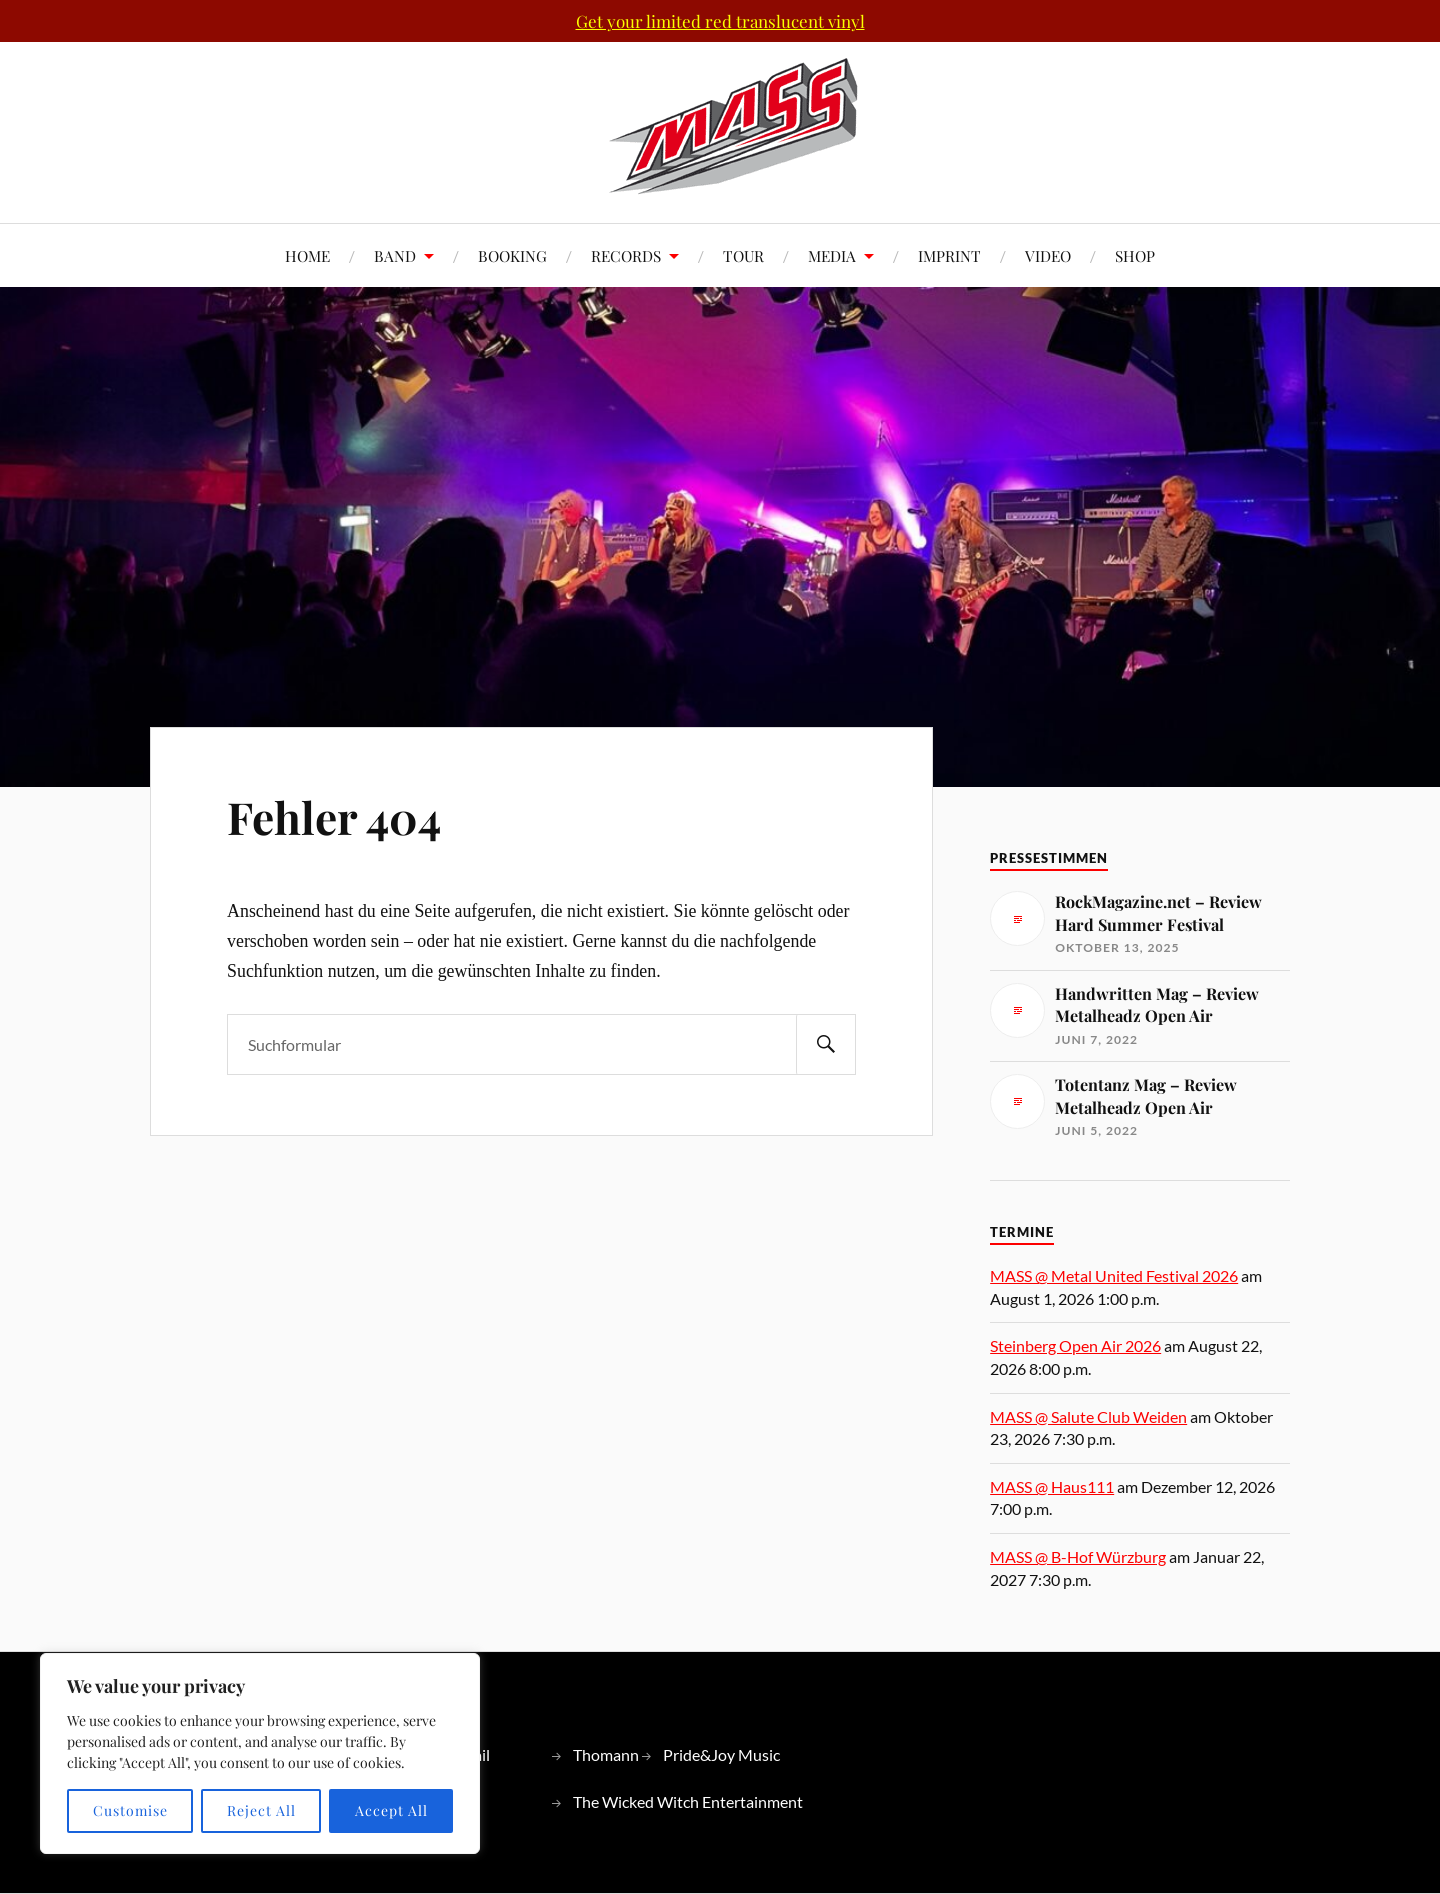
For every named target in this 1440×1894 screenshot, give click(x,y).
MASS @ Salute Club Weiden (1088, 1416)
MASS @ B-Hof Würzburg (1078, 1556)
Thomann (606, 1754)
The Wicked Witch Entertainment (688, 1801)
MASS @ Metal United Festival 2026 (1114, 1275)
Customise (130, 1810)
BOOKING (512, 255)
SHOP (1135, 255)
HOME (307, 255)
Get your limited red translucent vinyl (720, 21)
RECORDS (626, 255)
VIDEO (1048, 255)
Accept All (391, 1810)
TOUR (743, 255)
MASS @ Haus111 (1052, 1486)
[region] (260, 1753)
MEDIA (832, 255)
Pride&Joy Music (721, 1754)
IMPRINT (949, 255)
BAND (395, 255)
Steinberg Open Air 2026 (1075, 1345)
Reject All (261, 1810)
